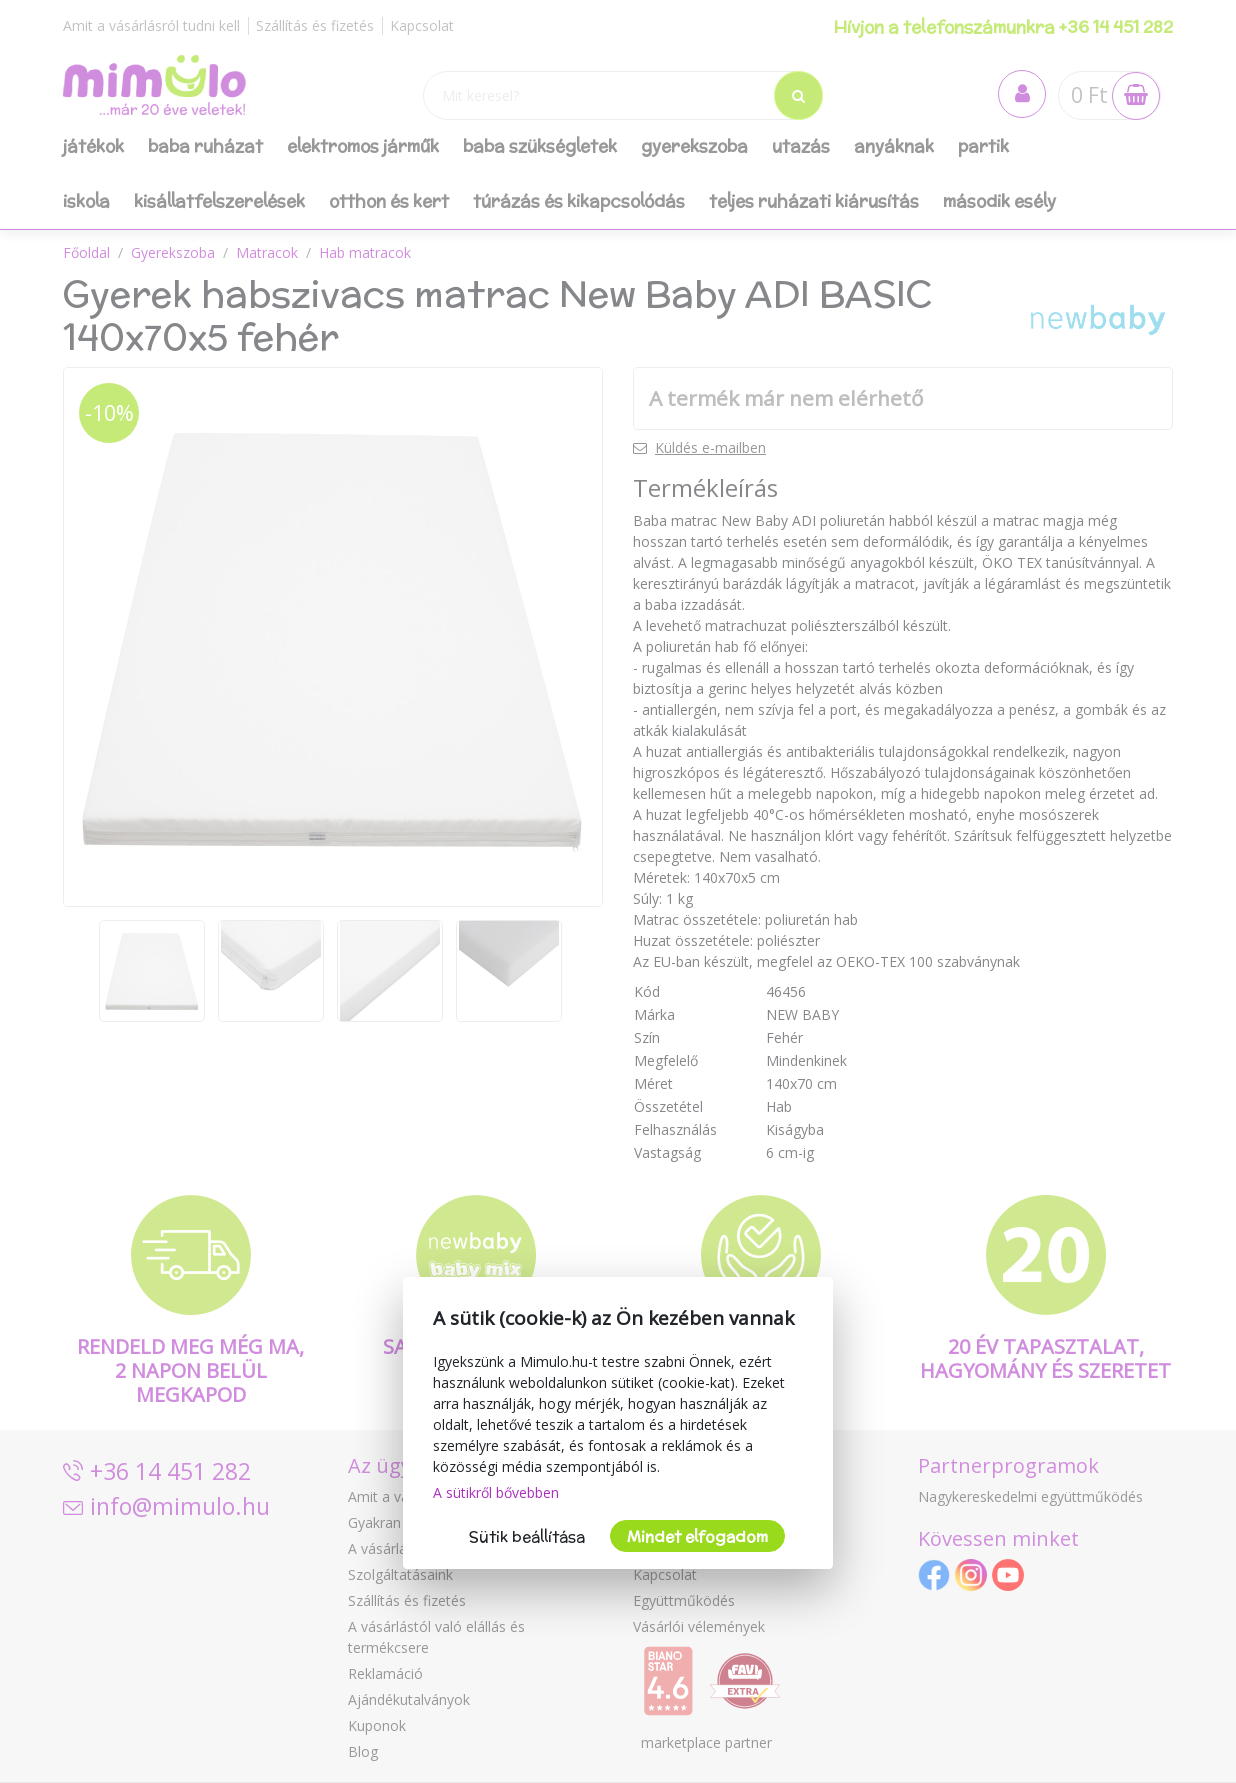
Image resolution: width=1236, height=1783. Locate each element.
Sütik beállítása (527, 1536)
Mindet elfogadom (697, 1536)
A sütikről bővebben (496, 1492)
